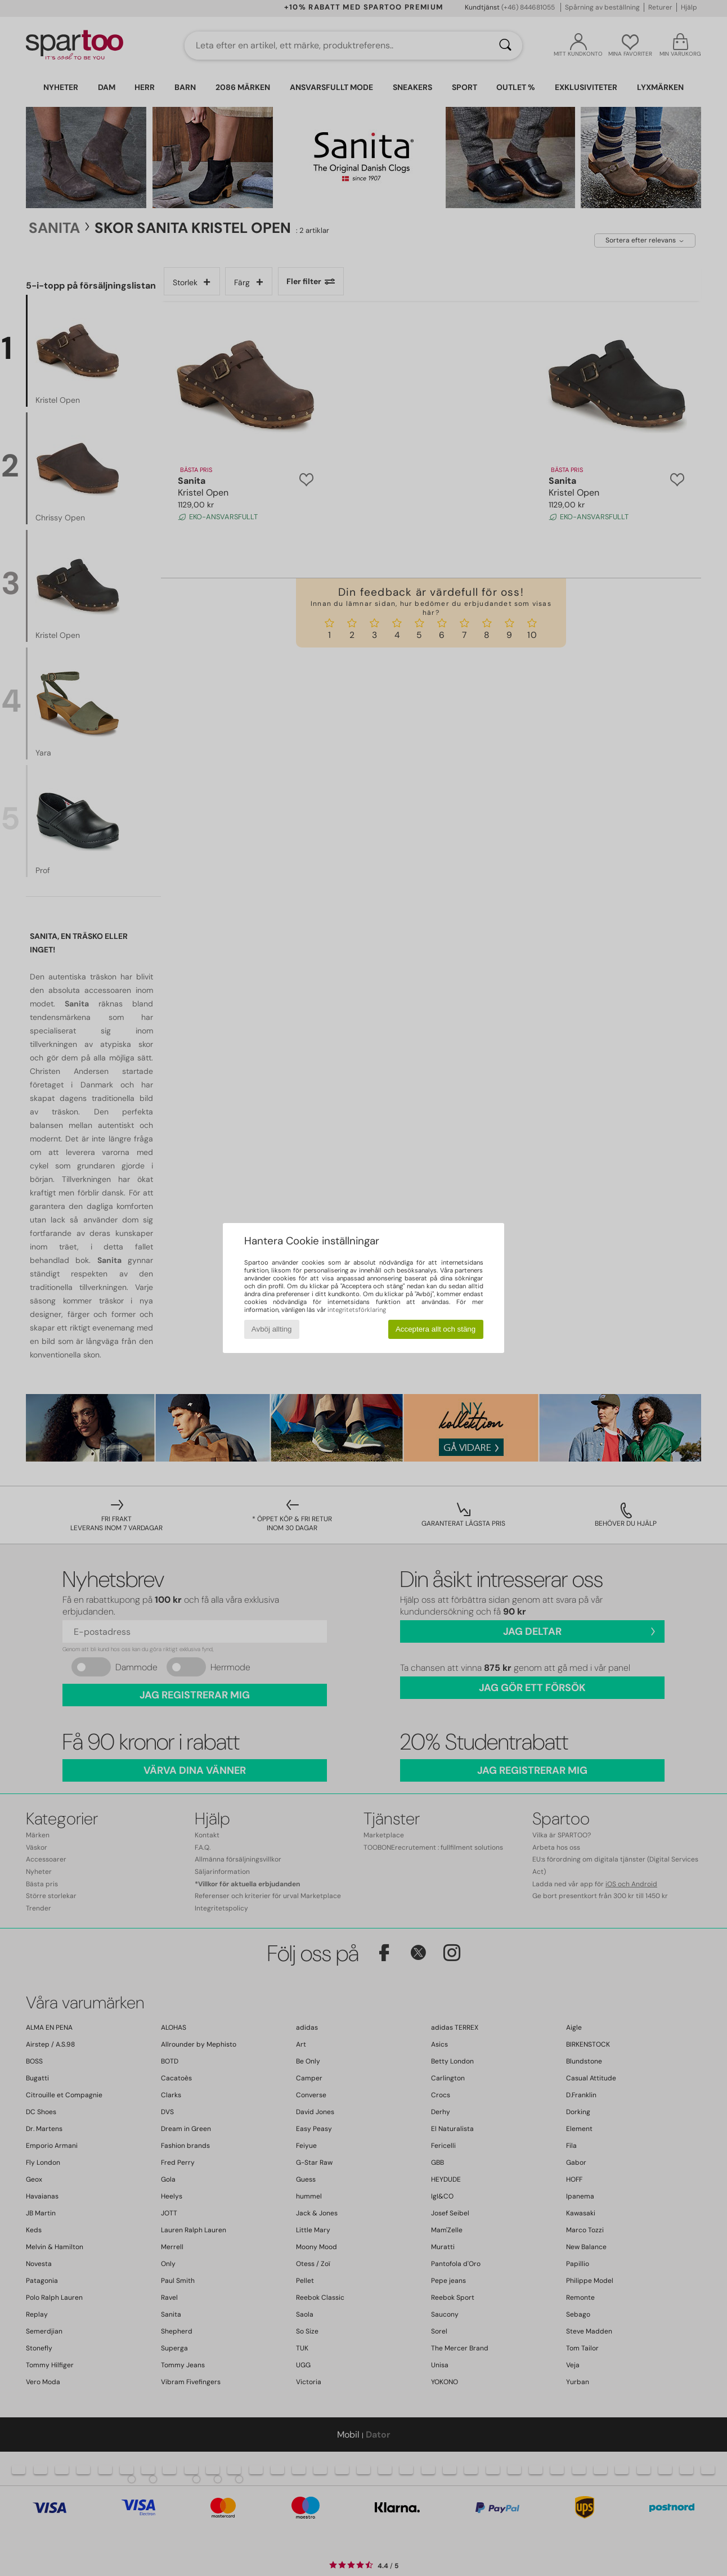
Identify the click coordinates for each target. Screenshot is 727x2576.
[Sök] (505, 46)
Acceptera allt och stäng (435, 1329)
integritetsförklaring (356, 1310)
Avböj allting (272, 1329)
